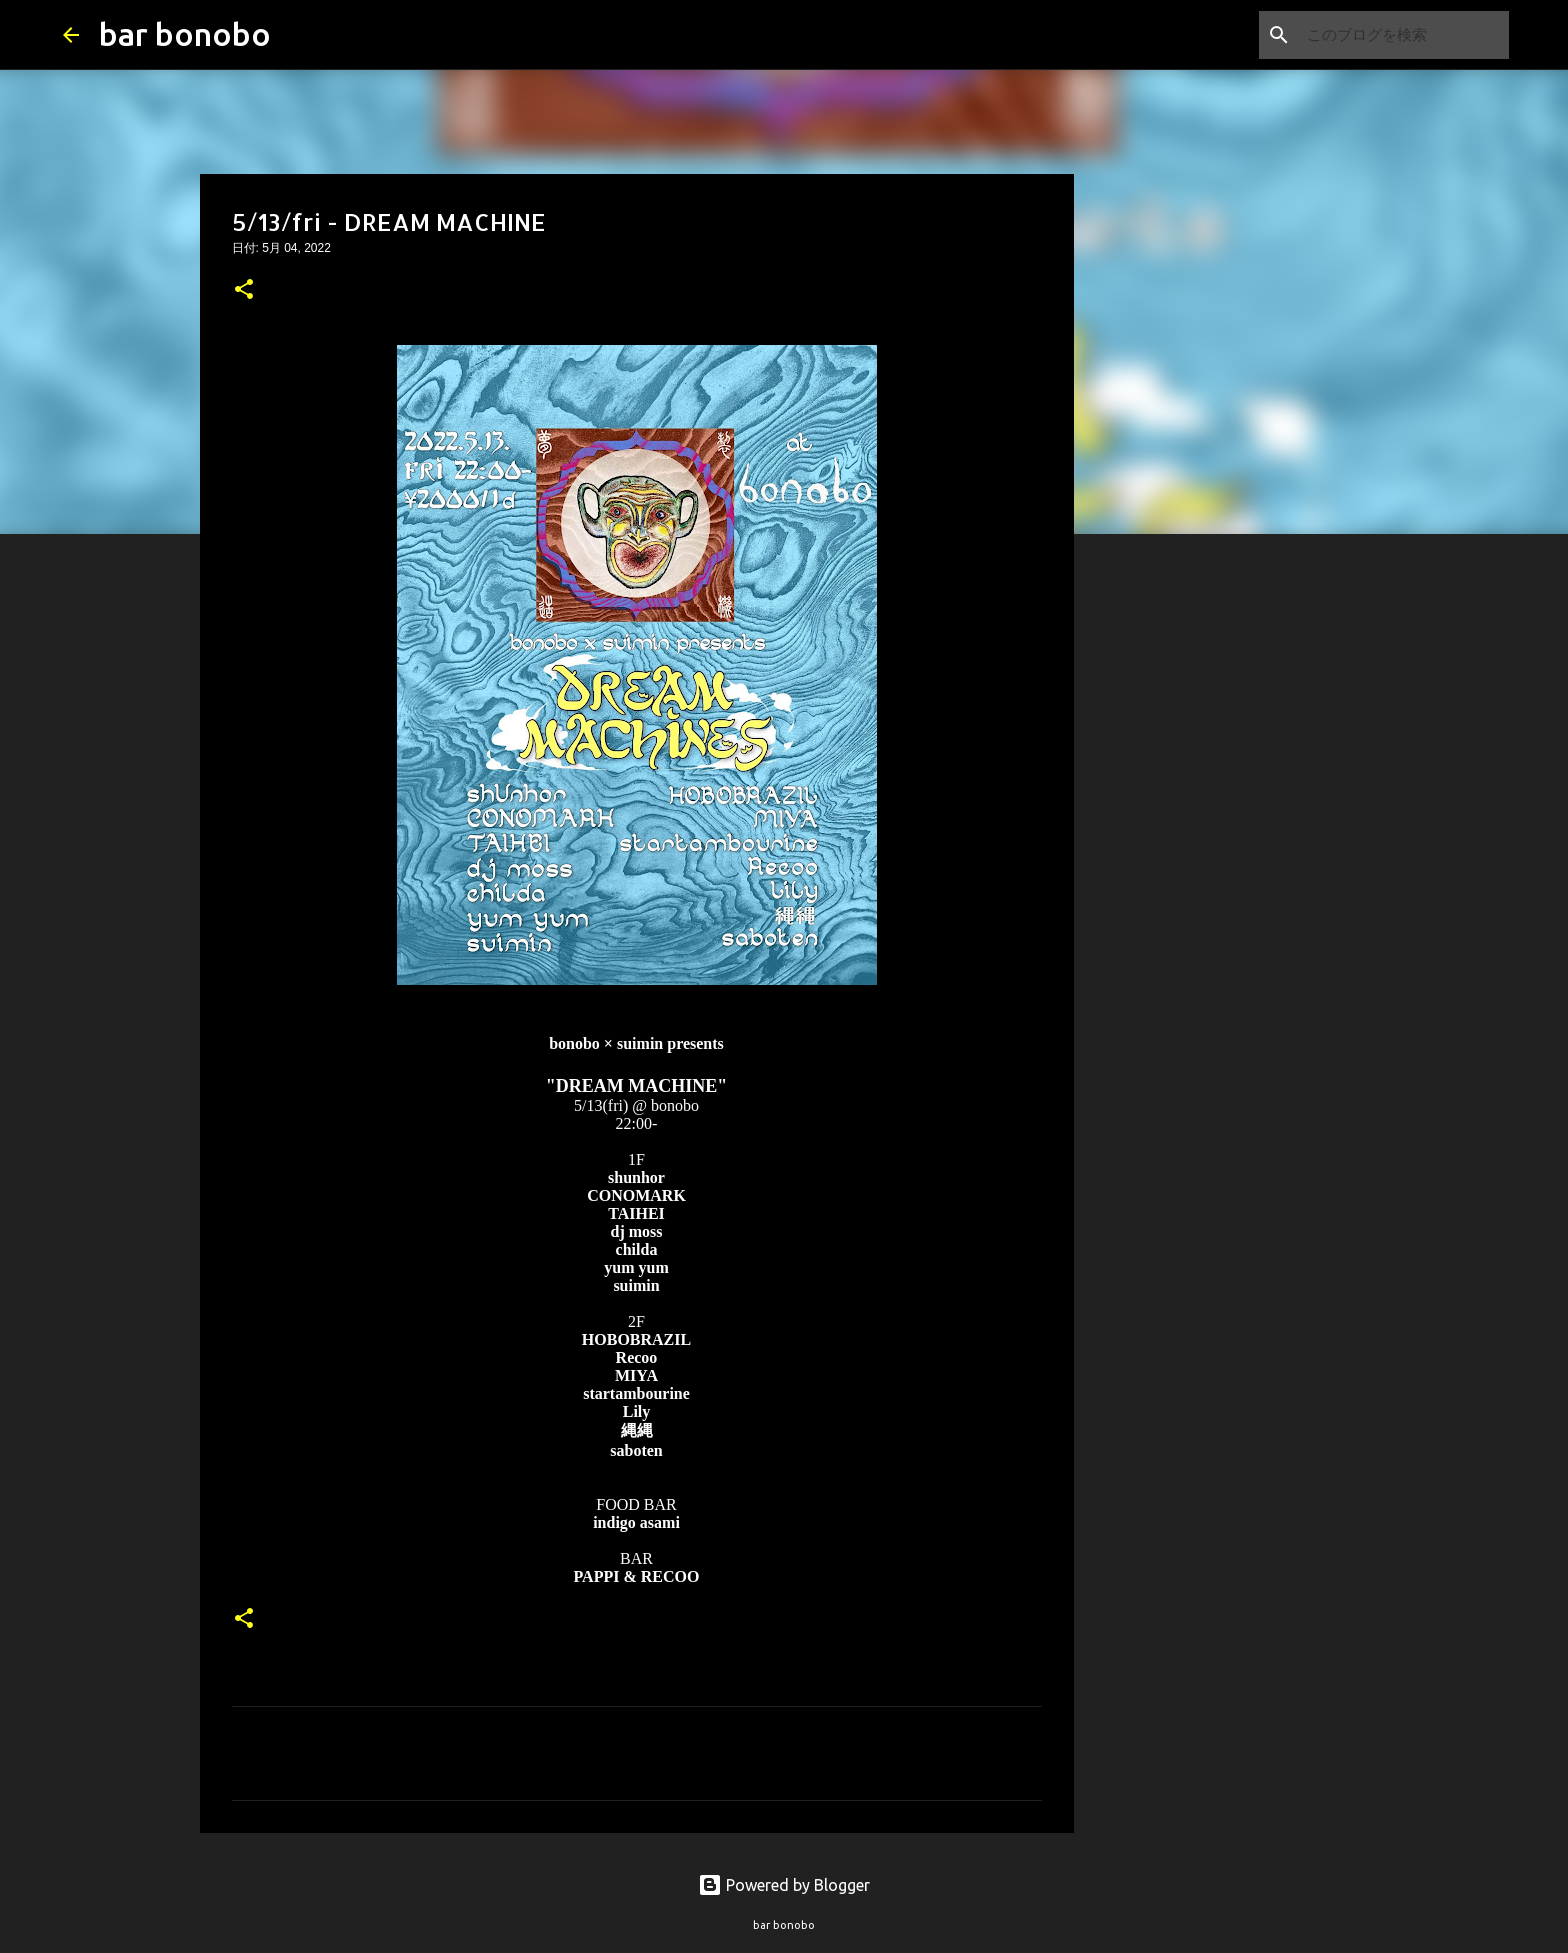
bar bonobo (185, 34)
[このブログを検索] (1404, 35)
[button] (244, 291)
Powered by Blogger (784, 1885)
